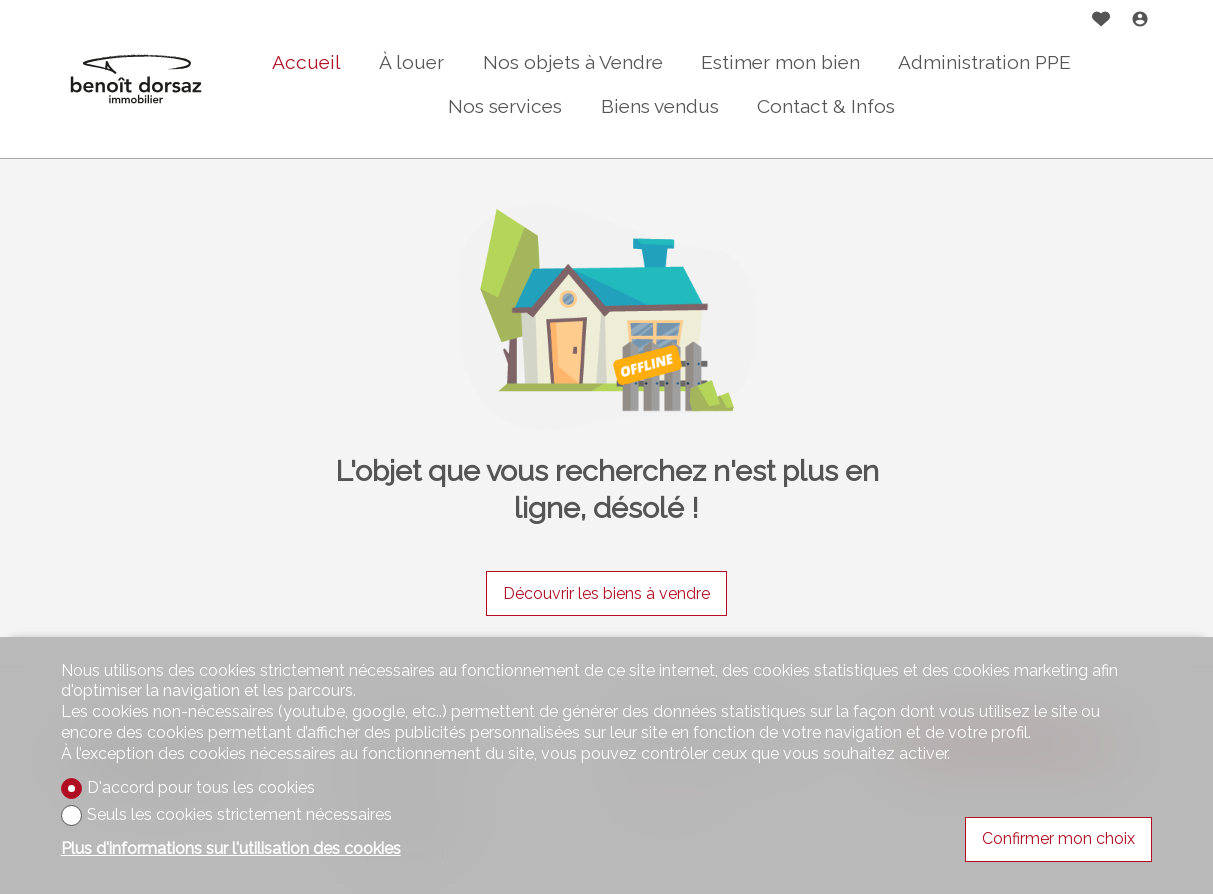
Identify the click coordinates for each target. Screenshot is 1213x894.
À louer (411, 62)
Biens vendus (660, 106)
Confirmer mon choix (1058, 838)
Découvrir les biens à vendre (606, 593)
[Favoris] (1101, 21)
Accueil (306, 62)
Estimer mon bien (780, 62)
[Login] (1140, 21)
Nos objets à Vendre (573, 62)
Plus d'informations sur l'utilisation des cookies (231, 848)
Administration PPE (984, 62)
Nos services (505, 106)
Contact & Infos (826, 106)
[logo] (136, 79)
